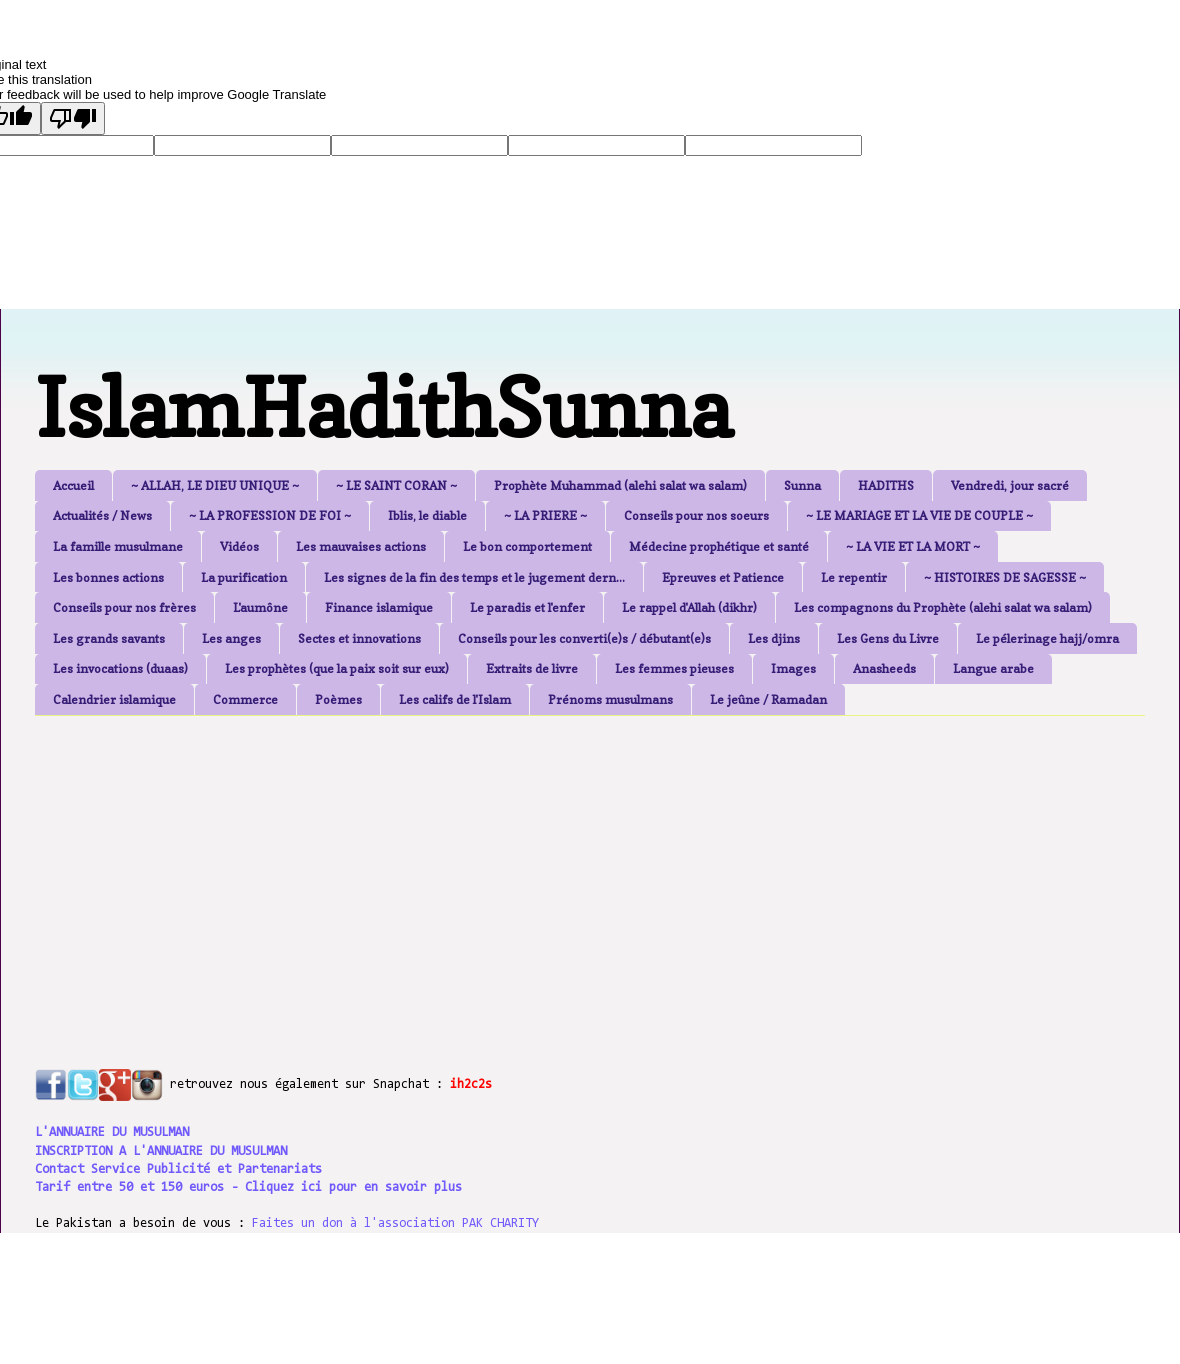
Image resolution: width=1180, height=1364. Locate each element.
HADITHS (886, 485)
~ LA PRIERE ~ (545, 515)
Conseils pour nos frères (124, 607)
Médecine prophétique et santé (719, 546)
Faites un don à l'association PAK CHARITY (395, 1223)
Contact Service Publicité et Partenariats (178, 1169)
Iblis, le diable (427, 515)
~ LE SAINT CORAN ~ (396, 485)
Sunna (802, 485)
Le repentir (854, 577)
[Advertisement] (520, 871)
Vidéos (239, 546)
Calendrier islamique (114, 699)
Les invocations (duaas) (120, 668)
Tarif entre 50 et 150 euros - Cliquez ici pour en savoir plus (248, 1187)
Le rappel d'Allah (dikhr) (689, 607)
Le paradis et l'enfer (527, 607)
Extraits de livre (532, 668)
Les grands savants (109, 638)
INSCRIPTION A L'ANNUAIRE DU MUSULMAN (161, 1151)
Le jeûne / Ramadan (768, 699)
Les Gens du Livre (888, 638)
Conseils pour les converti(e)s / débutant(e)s (584, 638)
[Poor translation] (73, 118)
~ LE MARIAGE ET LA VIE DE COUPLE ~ (919, 515)
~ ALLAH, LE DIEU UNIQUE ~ (215, 485)
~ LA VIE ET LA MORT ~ (913, 546)
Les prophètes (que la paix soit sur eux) (337, 668)
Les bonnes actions (108, 577)
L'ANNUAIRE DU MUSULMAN (112, 1132)
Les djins (774, 638)
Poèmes (338, 699)
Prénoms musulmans (610, 699)
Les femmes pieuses (674, 668)
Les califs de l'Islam (455, 699)
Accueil (73, 485)
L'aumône (260, 607)
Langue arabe (993, 668)
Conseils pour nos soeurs (696, 515)
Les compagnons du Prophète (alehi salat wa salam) (943, 607)
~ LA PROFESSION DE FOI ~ (270, 515)
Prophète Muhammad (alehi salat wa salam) (620, 485)
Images (793, 668)
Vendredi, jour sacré (1010, 485)
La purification (244, 577)
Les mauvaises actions (361, 546)
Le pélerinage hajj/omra (1047, 638)
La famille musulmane (118, 546)
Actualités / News (102, 515)
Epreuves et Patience (723, 577)
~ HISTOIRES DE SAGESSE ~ (1005, 577)
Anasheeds (884, 668)
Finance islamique (379, 607)
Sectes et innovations (359, 638)
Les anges (231, 638)
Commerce (245, 699)
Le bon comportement (527, 546)
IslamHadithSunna (383, 407)
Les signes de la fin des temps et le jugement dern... (474, 577)
